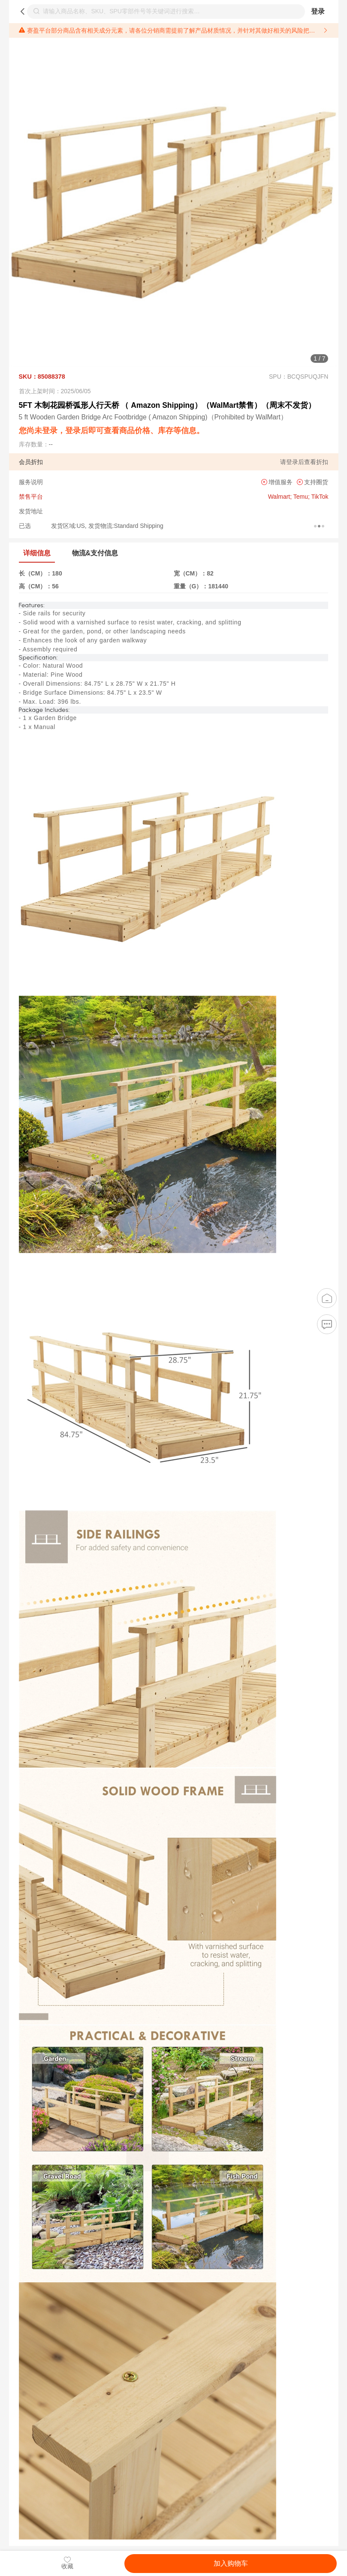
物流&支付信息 (95, 553)
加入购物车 (231, 2563)
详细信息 (37, 553)
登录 (318, 11)
